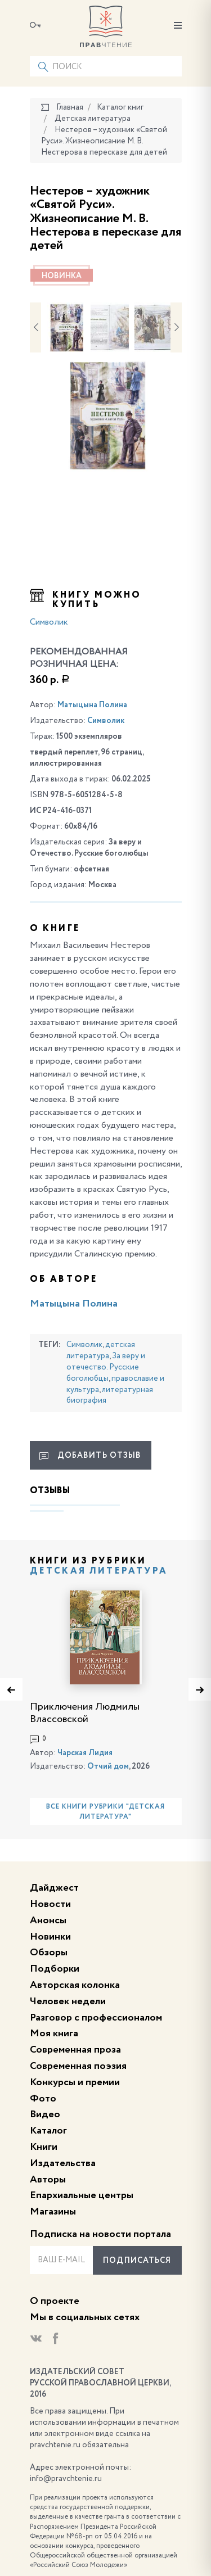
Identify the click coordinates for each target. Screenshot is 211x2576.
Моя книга (54, 2033)
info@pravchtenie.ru (66, 2479)
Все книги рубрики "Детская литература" (105, 1812)
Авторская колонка (75, 1985)
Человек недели (68, 2001)
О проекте (54, 2301)
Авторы (48, 2180)
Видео (45, 2114)
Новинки (50, 1937)
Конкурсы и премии (75, 2082)
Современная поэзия (78, 2066)
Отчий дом (108, 1766)
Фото (43, 2099)
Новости (50, 1904)
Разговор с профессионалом (96, 2018)
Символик (49, 622)
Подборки (54, 1969)
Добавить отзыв (90, 1456)
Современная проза (75, 2050)
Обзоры (49, 1952)
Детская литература (99, 1571)
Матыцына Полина (92, 705)
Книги (43, 2147)
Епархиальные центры (81, 2195)
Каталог (48, 2131)
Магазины (53, 2212)
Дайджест (54, 1888)
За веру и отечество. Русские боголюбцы (105, 1367)
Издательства (63, 2163)
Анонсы (48, 1920)
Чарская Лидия (85, 1753)
